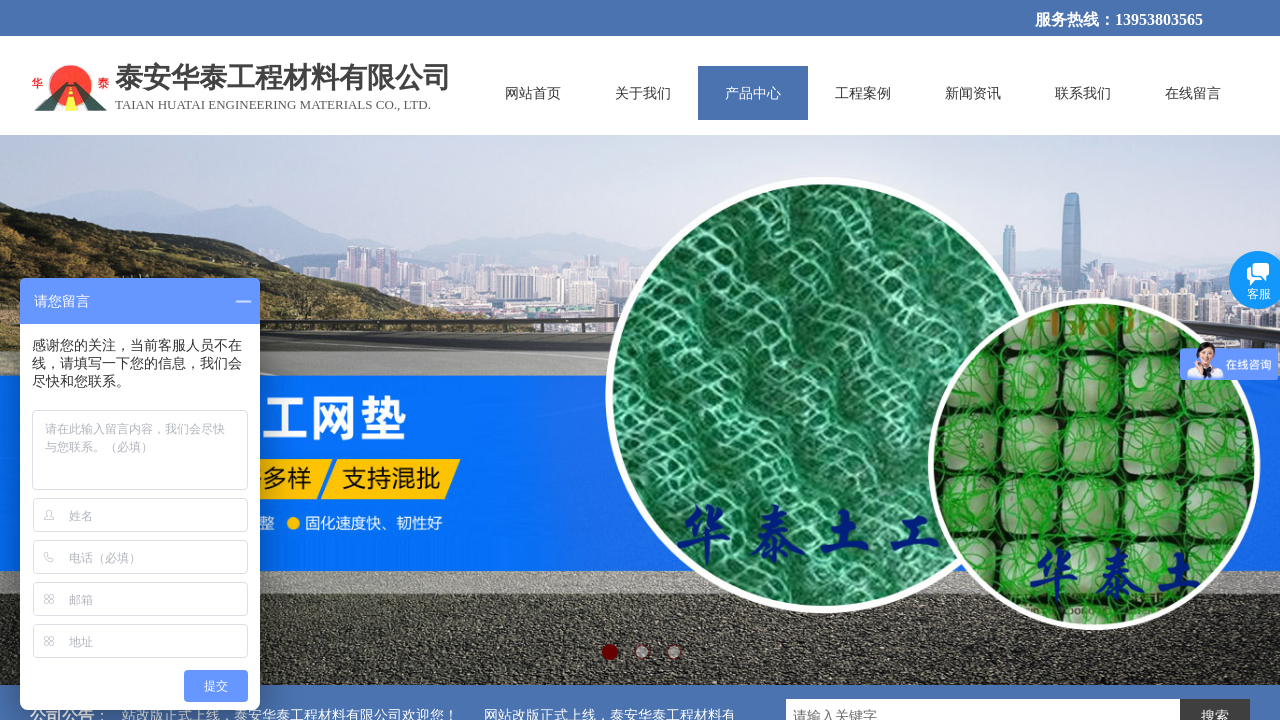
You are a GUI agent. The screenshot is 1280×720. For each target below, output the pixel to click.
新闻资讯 (973, 93)
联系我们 (1083, 93)
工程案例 (863, 93)
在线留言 (1193, 93)
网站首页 (533, 93)
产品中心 (753, 93)
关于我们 (643, 93)
